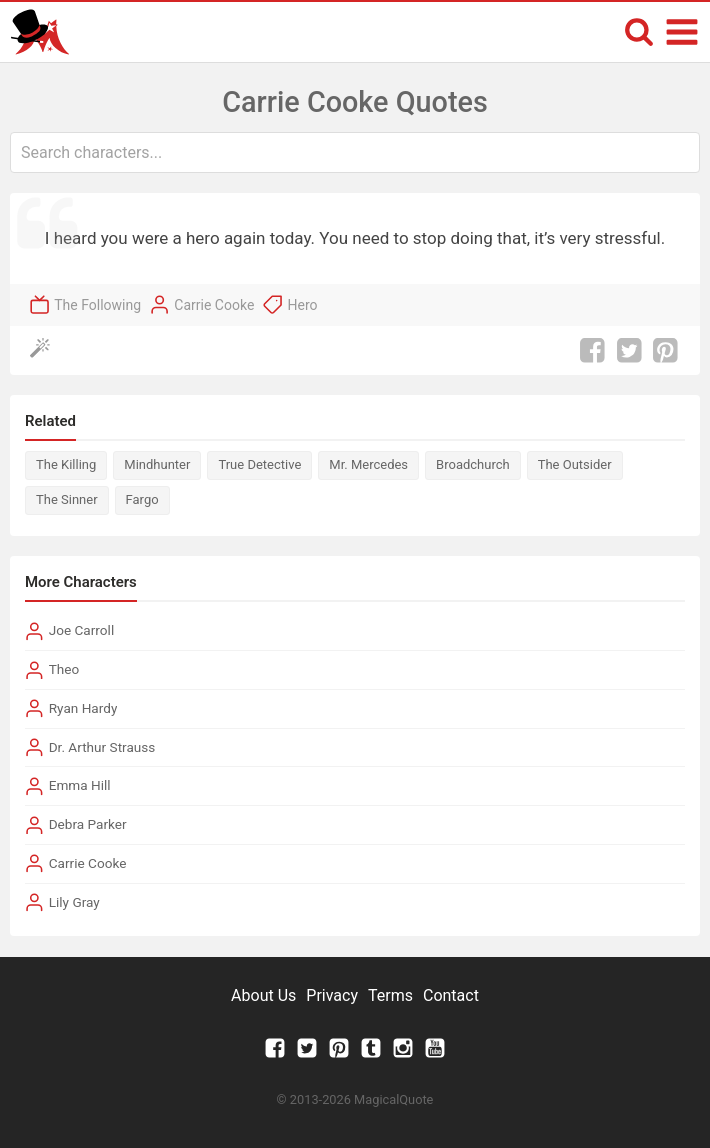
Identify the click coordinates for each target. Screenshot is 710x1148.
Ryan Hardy (83, 708)
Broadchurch (473, 464)
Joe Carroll (82, 630)
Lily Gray (74, 902)
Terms (390, 995)
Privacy (332, 995)
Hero (303, 305)
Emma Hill (80, 785)
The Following (97, 305)
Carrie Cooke (214, 305)
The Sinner (67, 499)
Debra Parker (88, 824)
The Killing (66, 464)
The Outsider (575, 464)
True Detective (259, 464)
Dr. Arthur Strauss (102, 747)
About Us (263, 995)
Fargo (142, 499)
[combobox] (355, 152)
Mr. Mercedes (368, 464)
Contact (451, 995)
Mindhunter (157, 464)
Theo (64, 669)
